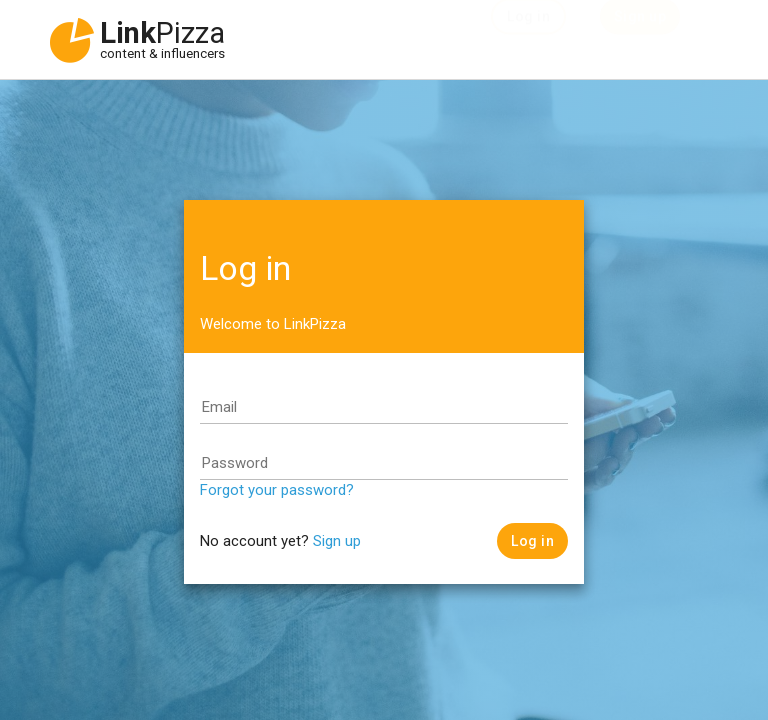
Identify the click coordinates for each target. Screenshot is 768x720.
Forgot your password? (277, 490)
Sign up (337, 541)
